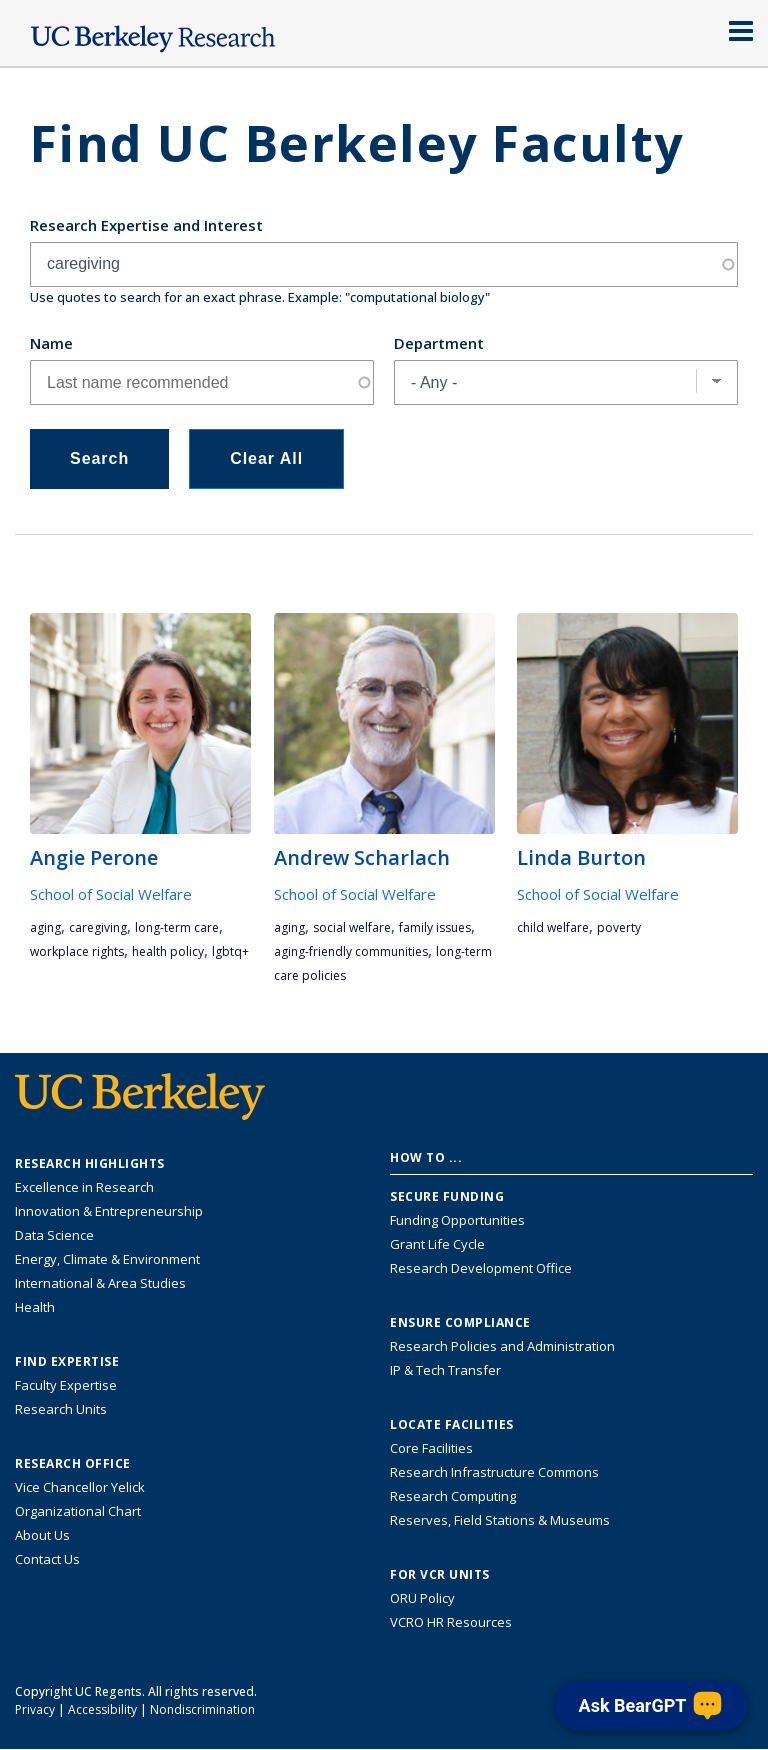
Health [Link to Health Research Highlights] (35, 1307)
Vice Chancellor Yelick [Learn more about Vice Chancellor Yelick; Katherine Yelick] (80, 1487)
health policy (168, 951)
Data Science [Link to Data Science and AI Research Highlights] (54, 1235)
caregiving (98, 927)
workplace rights (77, 951)
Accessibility (102, 1709)
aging (45, 927)
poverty (619, 927)
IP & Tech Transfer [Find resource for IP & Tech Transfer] (445, 1370)
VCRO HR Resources (451, 1622)
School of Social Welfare (111, 894)
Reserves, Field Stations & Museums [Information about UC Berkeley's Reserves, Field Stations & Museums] (500, 1520)
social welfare (352, 927)
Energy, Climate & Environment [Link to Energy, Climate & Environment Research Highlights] (107, 1259)
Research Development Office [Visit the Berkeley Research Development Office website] (481, 1268)
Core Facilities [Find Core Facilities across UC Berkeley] (431, 1448)
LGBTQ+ (230, 951)
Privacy (35, 1709)
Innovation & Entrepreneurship (109, 1211)
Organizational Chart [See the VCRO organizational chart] (78, 1511)
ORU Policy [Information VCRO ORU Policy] (422, 1598)
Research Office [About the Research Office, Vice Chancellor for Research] (73, 1464)
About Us (42, 1535)
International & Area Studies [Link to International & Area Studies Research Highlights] (100, 1283)
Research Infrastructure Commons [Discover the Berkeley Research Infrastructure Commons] (494, 1472)
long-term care (177, 927)
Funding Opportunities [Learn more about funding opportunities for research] (457, 1220)
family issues (435, 927)
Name (51, 343)
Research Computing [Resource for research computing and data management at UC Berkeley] (453, 1496)
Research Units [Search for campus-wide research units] (61, 1409)
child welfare (553, 927)
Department (439, 343)
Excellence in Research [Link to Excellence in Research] (84, 1187)
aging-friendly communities (351, 951)
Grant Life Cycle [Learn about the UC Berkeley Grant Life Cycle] (437, 1244)
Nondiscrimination (202, 1709)
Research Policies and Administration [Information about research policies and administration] (502, 1346)
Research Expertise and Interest (146, 225)
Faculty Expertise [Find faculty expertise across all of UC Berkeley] (66, 1385)
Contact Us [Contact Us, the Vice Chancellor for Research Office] (47, 1559)
